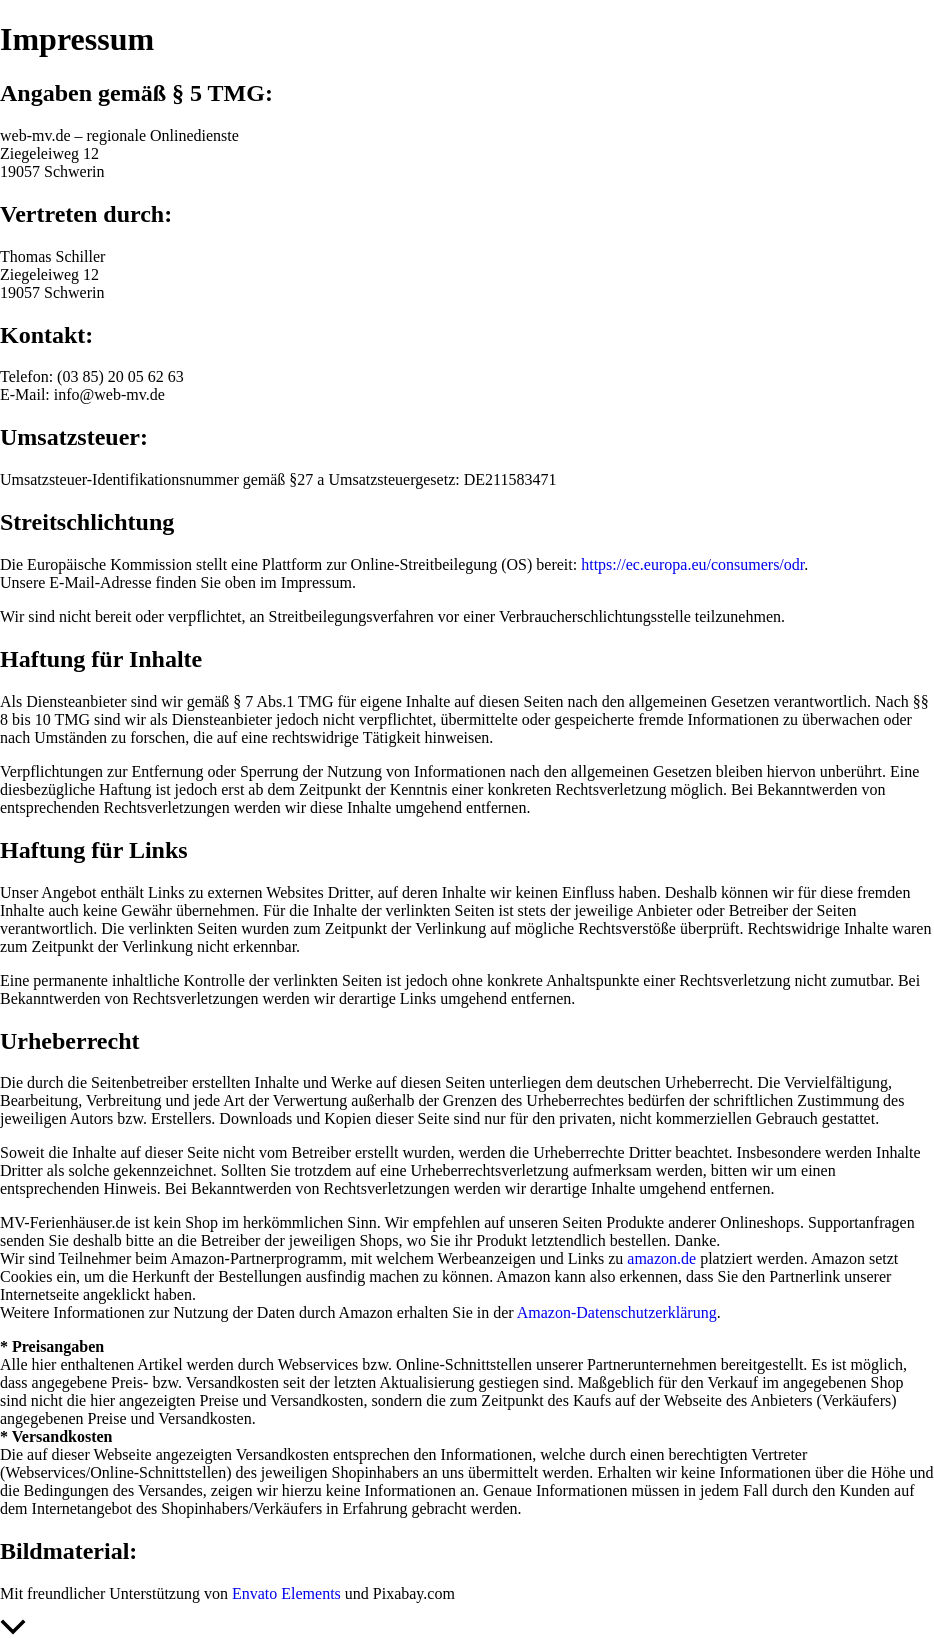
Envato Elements (286, 1593)
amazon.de (661, 1258)
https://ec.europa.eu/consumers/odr (692, 564)
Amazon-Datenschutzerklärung (617, 1312)
